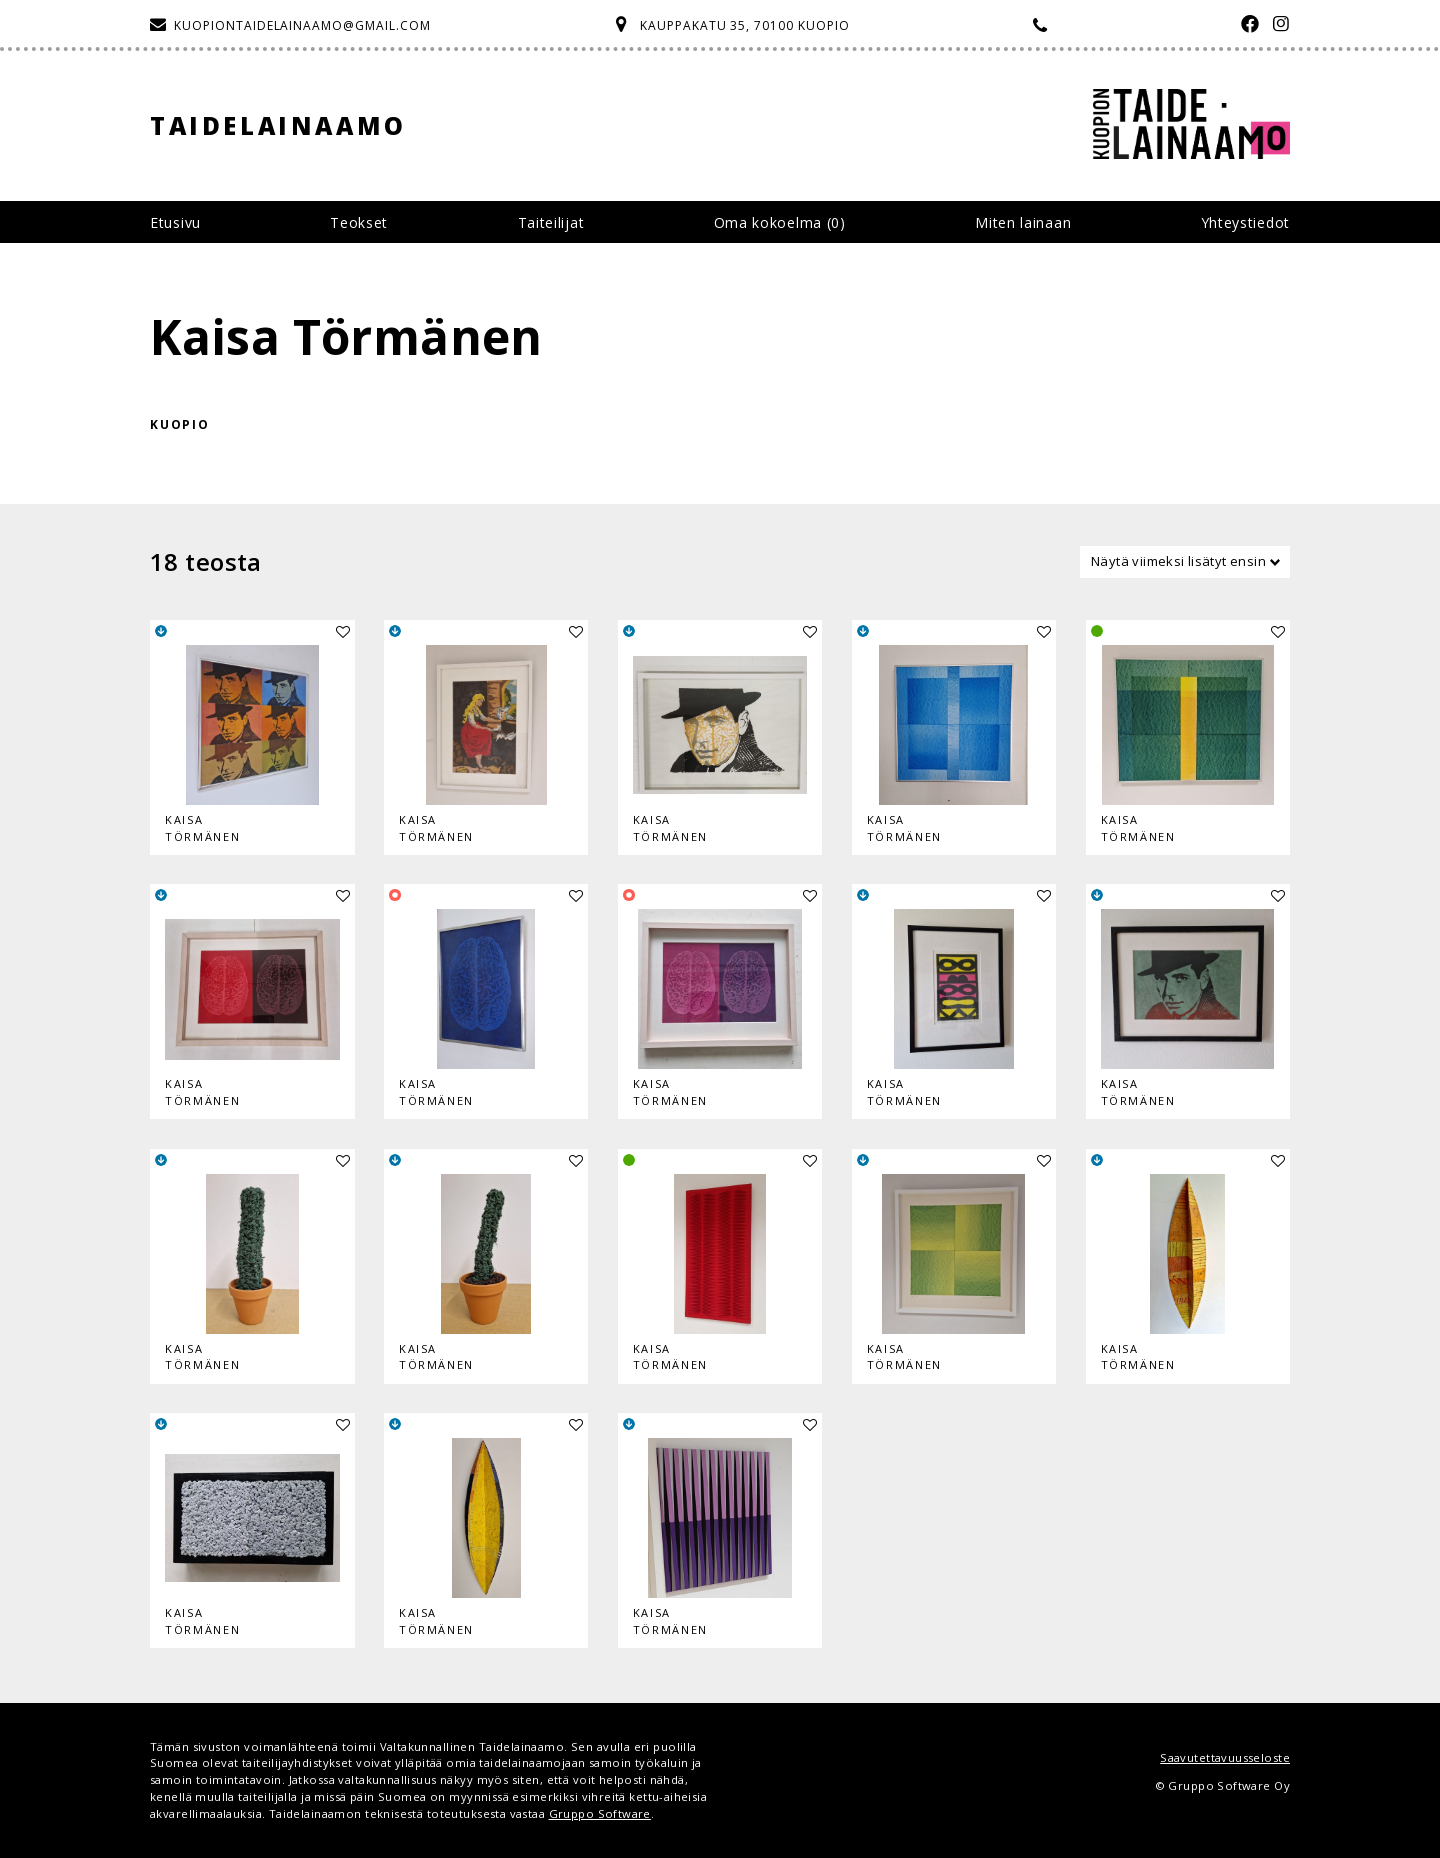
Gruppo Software (600, 1813)
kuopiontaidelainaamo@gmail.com (302, 25)
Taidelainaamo (278, 125)
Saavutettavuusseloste (1225, 1757)
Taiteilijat (551, 222)
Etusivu (175, 222)
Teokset (359, 222)
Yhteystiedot (1245, 222)
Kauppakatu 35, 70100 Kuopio (745, 25)
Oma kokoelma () (780, 222)
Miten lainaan (1023, 222)
